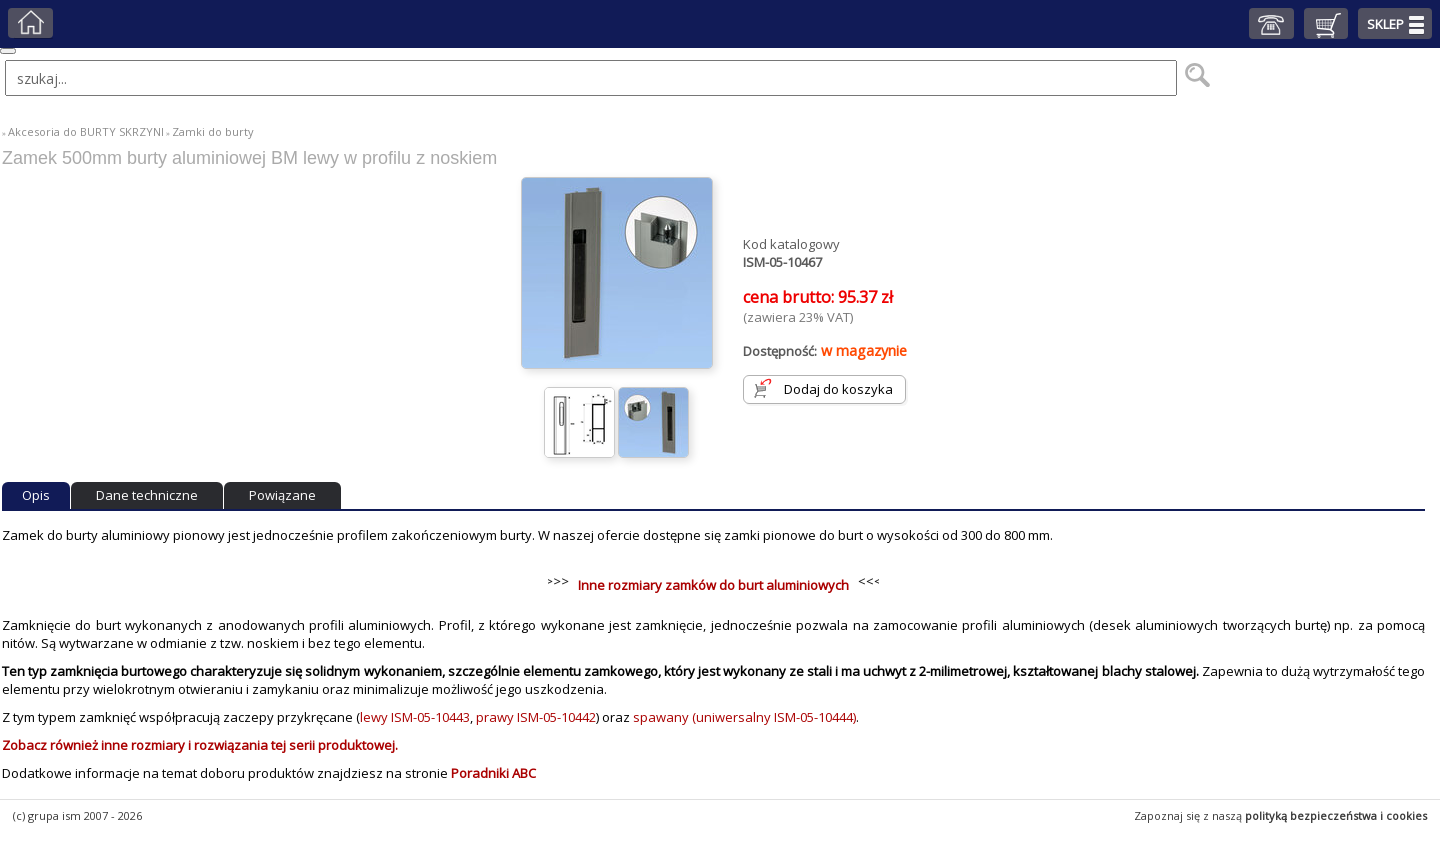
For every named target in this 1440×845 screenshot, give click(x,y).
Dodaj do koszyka (838, 389)
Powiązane (282, 495)
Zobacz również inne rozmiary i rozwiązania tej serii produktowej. (200, 745)
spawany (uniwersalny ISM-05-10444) (744, 717)
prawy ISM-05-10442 (536, 717)
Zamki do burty (213, 131)
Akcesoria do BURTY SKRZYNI (86, 131)
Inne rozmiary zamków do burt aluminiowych (713, 585)
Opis (36, 495)
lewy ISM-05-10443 (415, 717)
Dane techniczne (147, 495)
